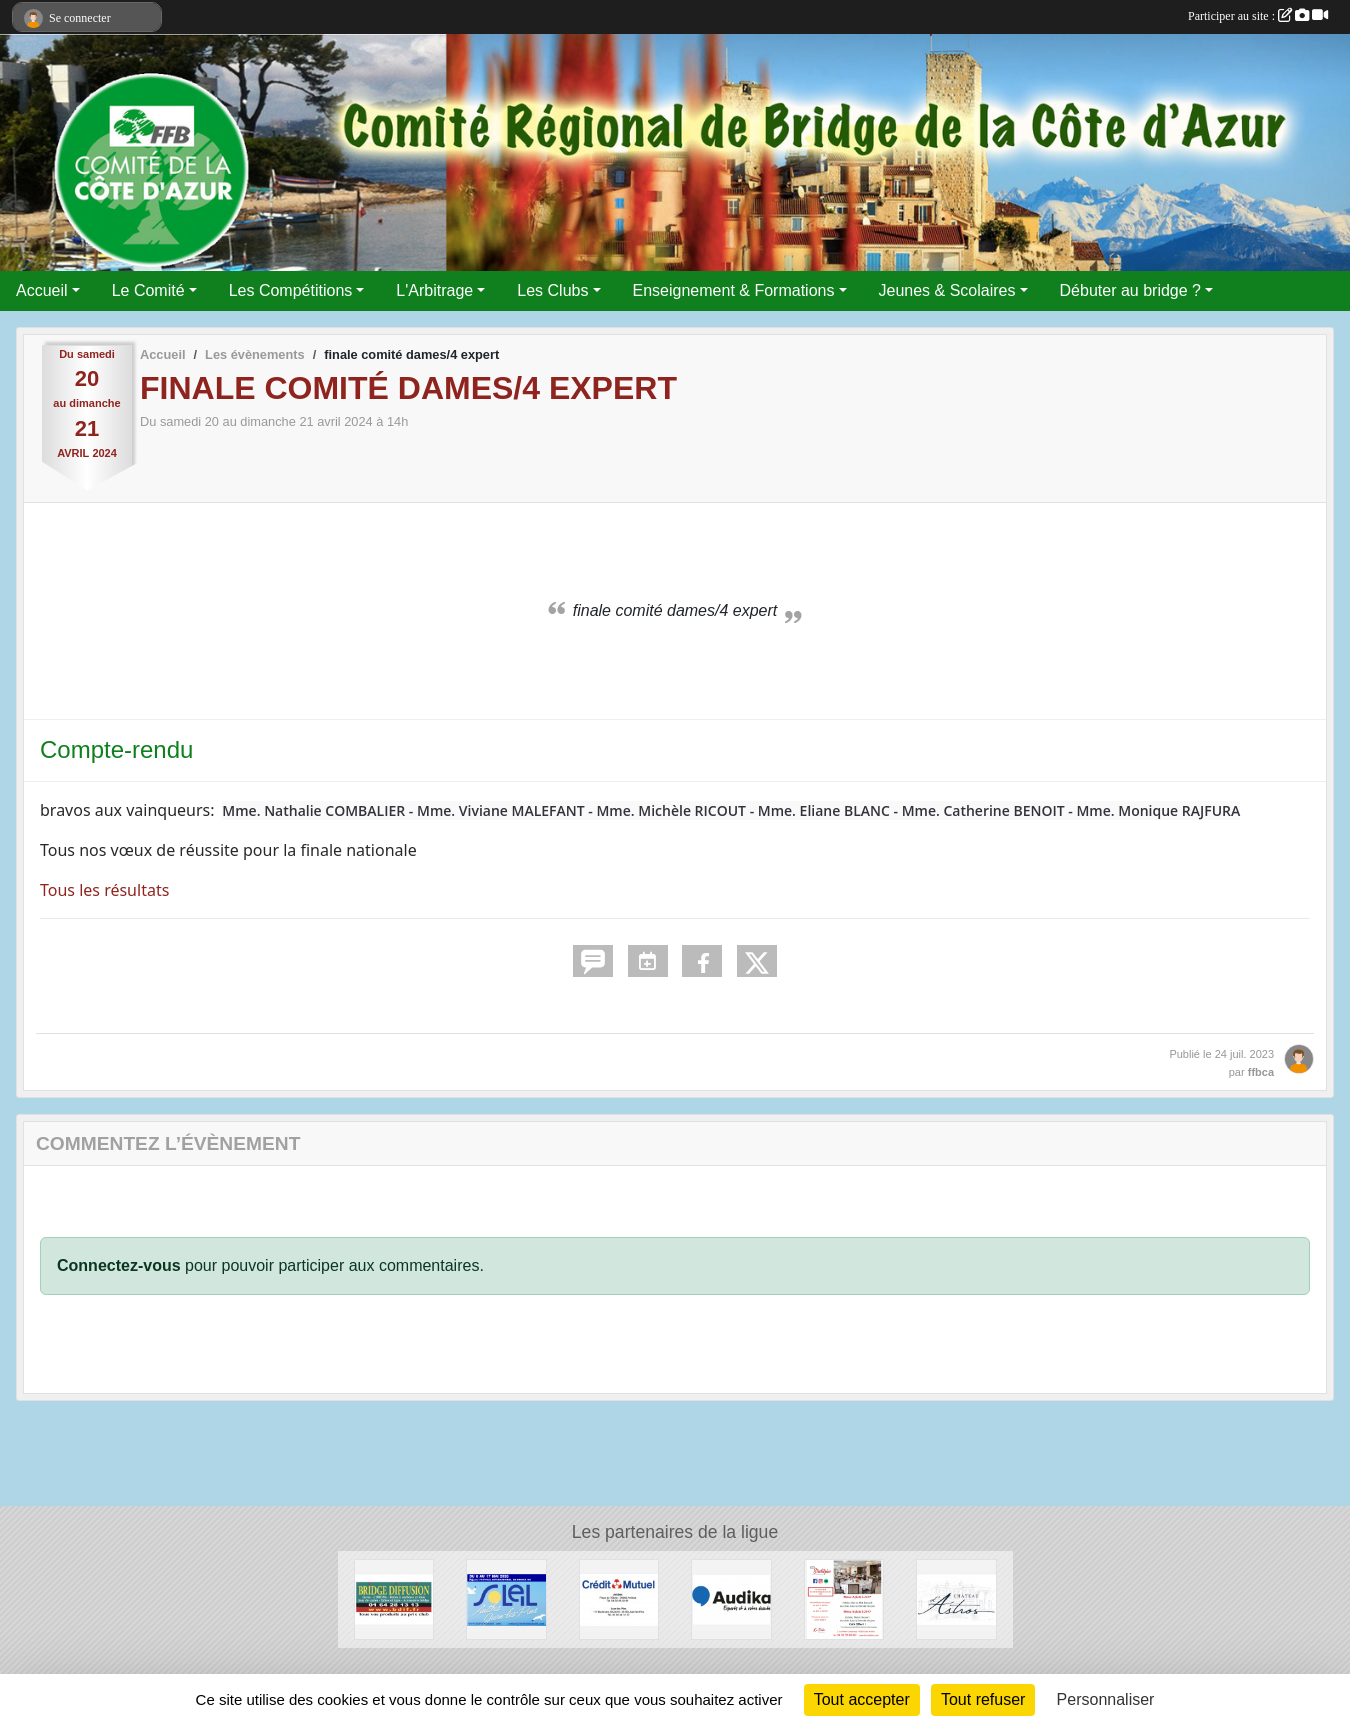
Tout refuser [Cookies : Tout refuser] (983, 1699)
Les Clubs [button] (552, 290)
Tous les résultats (104, 890)
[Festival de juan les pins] (506, 1598)
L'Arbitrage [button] (434, 290)
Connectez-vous (119, 1265)
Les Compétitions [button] (291, 290)
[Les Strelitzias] (844, 1598)
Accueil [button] (42, 290)
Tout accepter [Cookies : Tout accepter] (862, 1699)
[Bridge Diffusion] (394, 1598)
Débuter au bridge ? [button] (1130, 290)
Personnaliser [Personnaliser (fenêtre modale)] (1106, 1699)
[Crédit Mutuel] (619, 1598)
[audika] (731, 1598)
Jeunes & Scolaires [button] (947, 290)
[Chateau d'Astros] (956, 1598)
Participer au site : (1258, 16)
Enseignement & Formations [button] (734, 290)
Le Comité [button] (148, 290)
